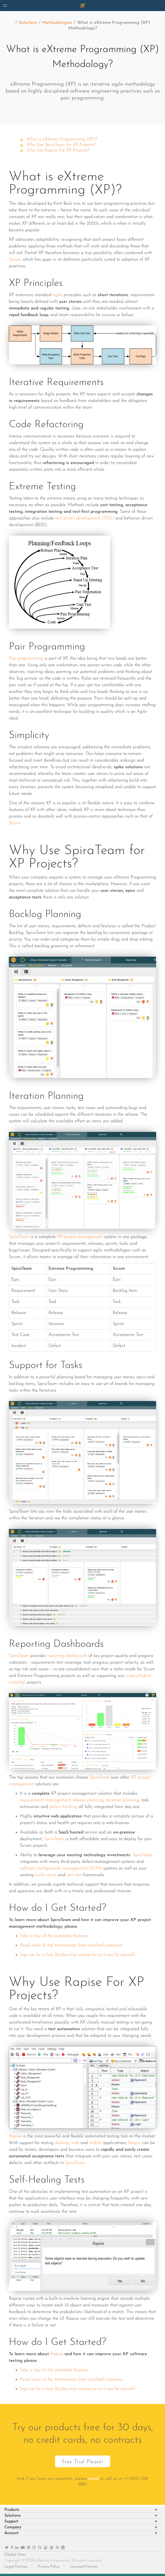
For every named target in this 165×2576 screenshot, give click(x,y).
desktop (62, 2143)
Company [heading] (12, 2527)
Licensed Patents (83, 2567)
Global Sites (15, 2555)
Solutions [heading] (12, 2516)
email (93, 2479)
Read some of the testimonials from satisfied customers (71, 1945)
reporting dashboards (67, 1656)
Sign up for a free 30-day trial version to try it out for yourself (77, 1955)
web (75, 2143)
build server (46, 1875)
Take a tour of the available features (54, 1936)
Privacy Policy (49, 2567)
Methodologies (57, 23)
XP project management (80, 1237)
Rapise (15, 2136)
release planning (88, 1800)
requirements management (45, 1800)
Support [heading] (11, 2521)
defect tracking (63, 1807)
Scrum (14, 259)
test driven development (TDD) (84, 518)
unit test (74, 1875)
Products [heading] (11, 2510)
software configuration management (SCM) (61, 1868)
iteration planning (122, 1800)
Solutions (28, 23)
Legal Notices (15, 2567)
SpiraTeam (19, 1237)
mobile (95, 2143)
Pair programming (26, 658)
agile (57, 295)
